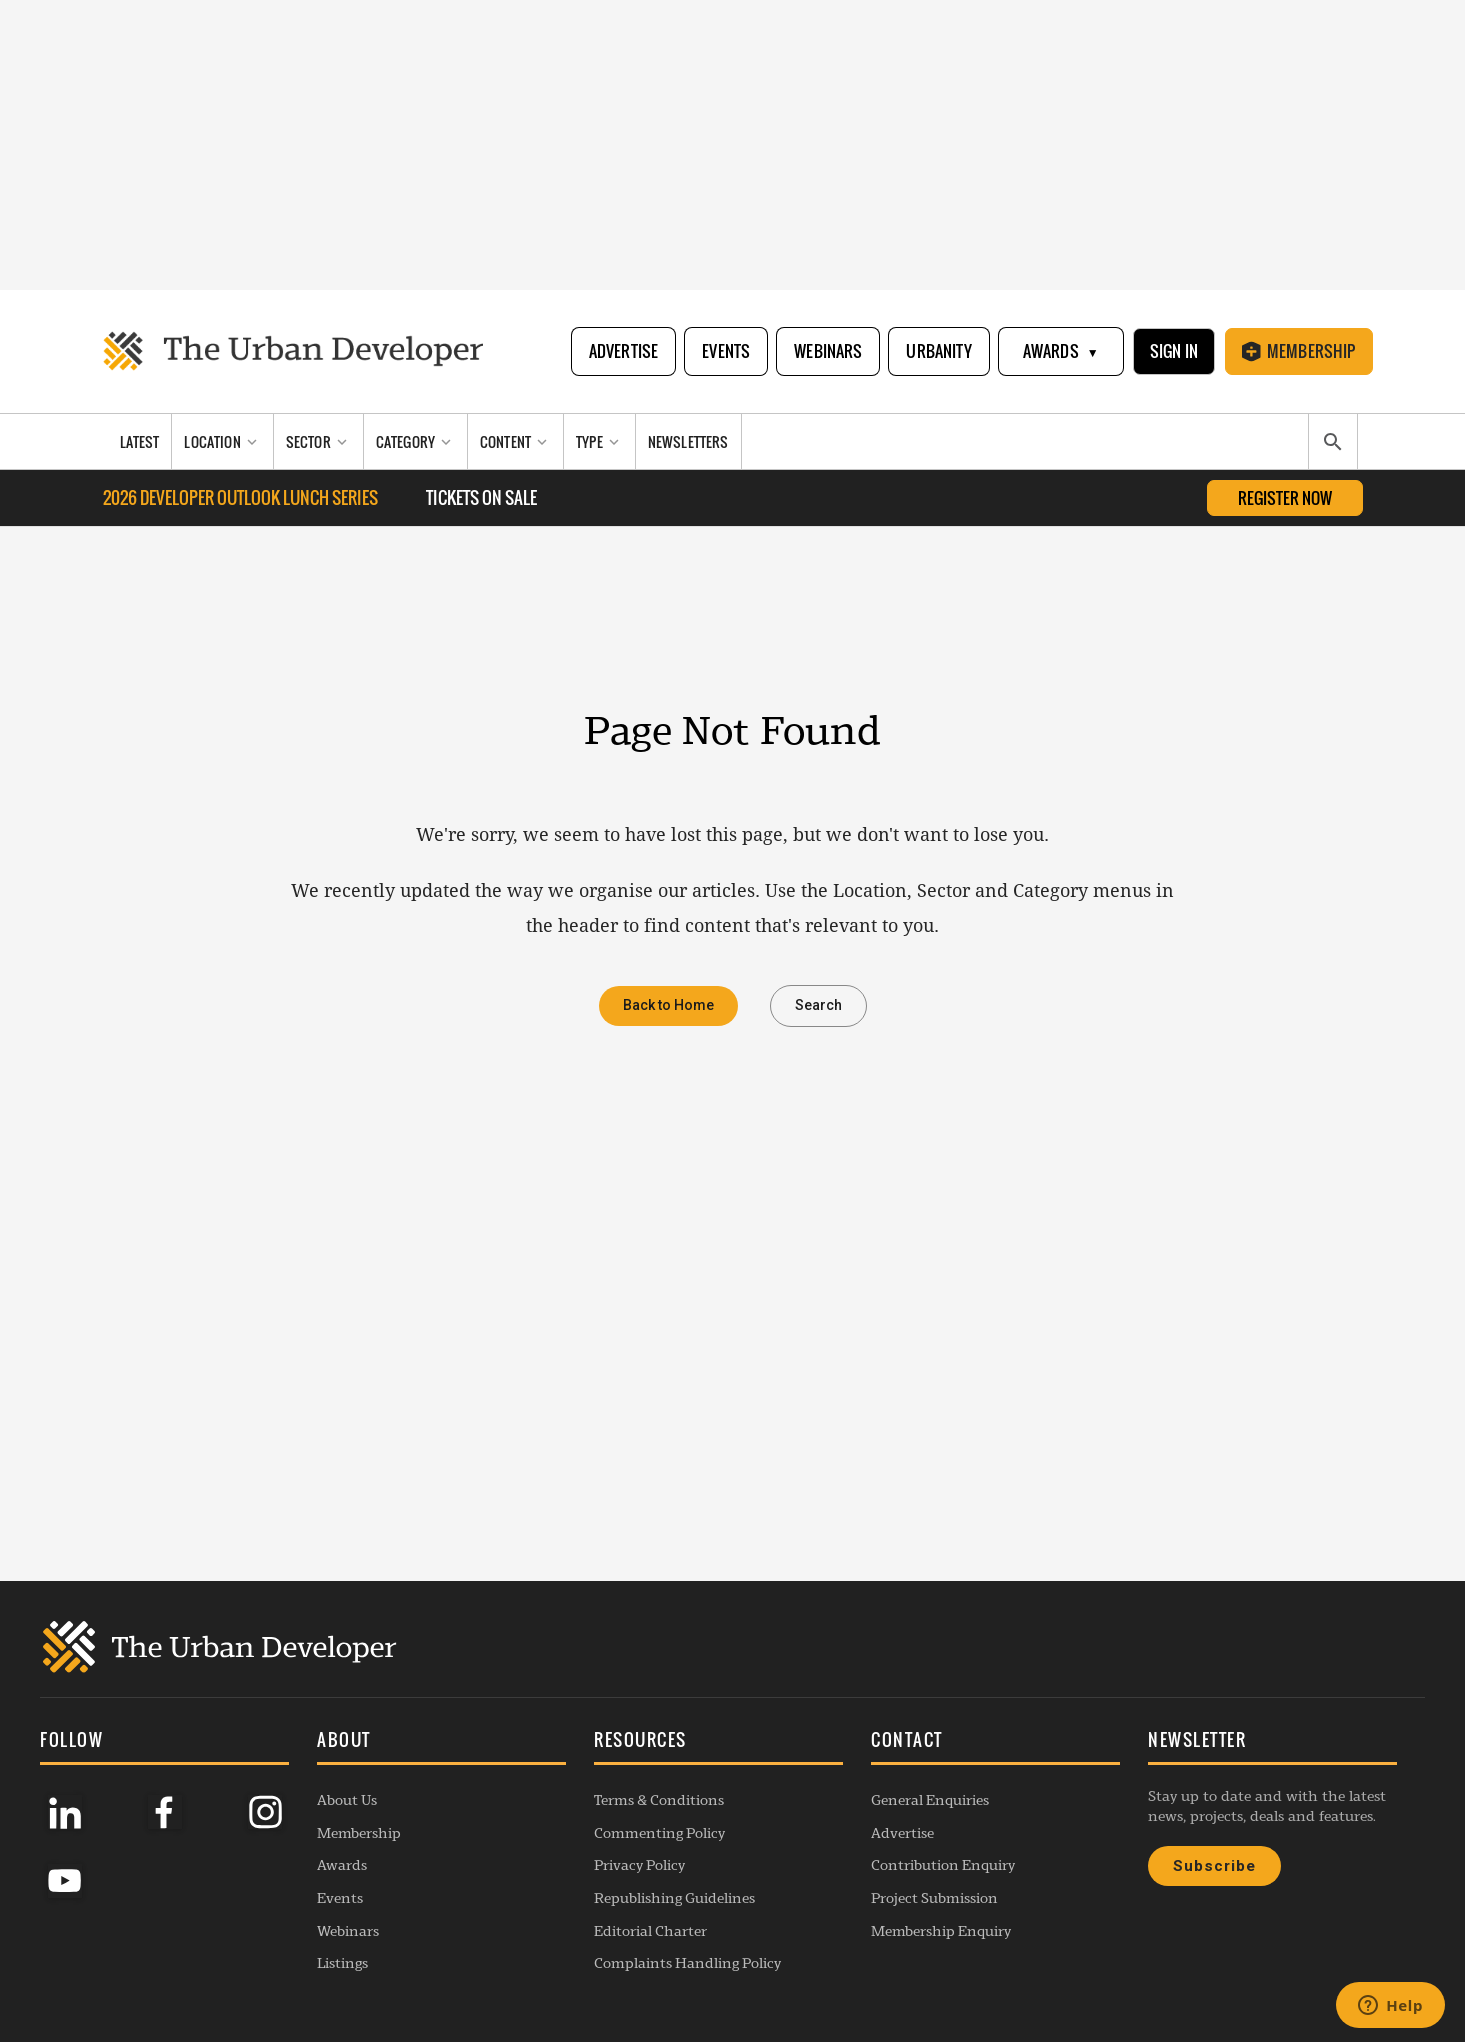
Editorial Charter (650, 1931)
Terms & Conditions (659, 1800)
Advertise (623, 351)
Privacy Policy (639, 1865)
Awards (1061, 351)
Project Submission (934, 1898)
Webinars (828, 351)
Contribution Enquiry (943, 1865)
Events (726, 351)
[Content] (516, 441)
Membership (1299, 351)
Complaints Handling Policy (687, 1963)
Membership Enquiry (941, 1931)
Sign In (1174, 351)
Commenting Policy (659, 1833)
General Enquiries (930, 1800)
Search (818, 1006)
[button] (441, 1742)
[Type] (600, 441)
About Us (347, 1800)
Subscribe (1214, 1866)
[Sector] (319, 441)
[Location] (222, 441)
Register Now (1285, 498)
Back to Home (668, 1006)
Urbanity (938, 351)
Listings (342, 1963)
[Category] (416, 441)
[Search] (1333, 442)
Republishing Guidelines (674, 1898)
